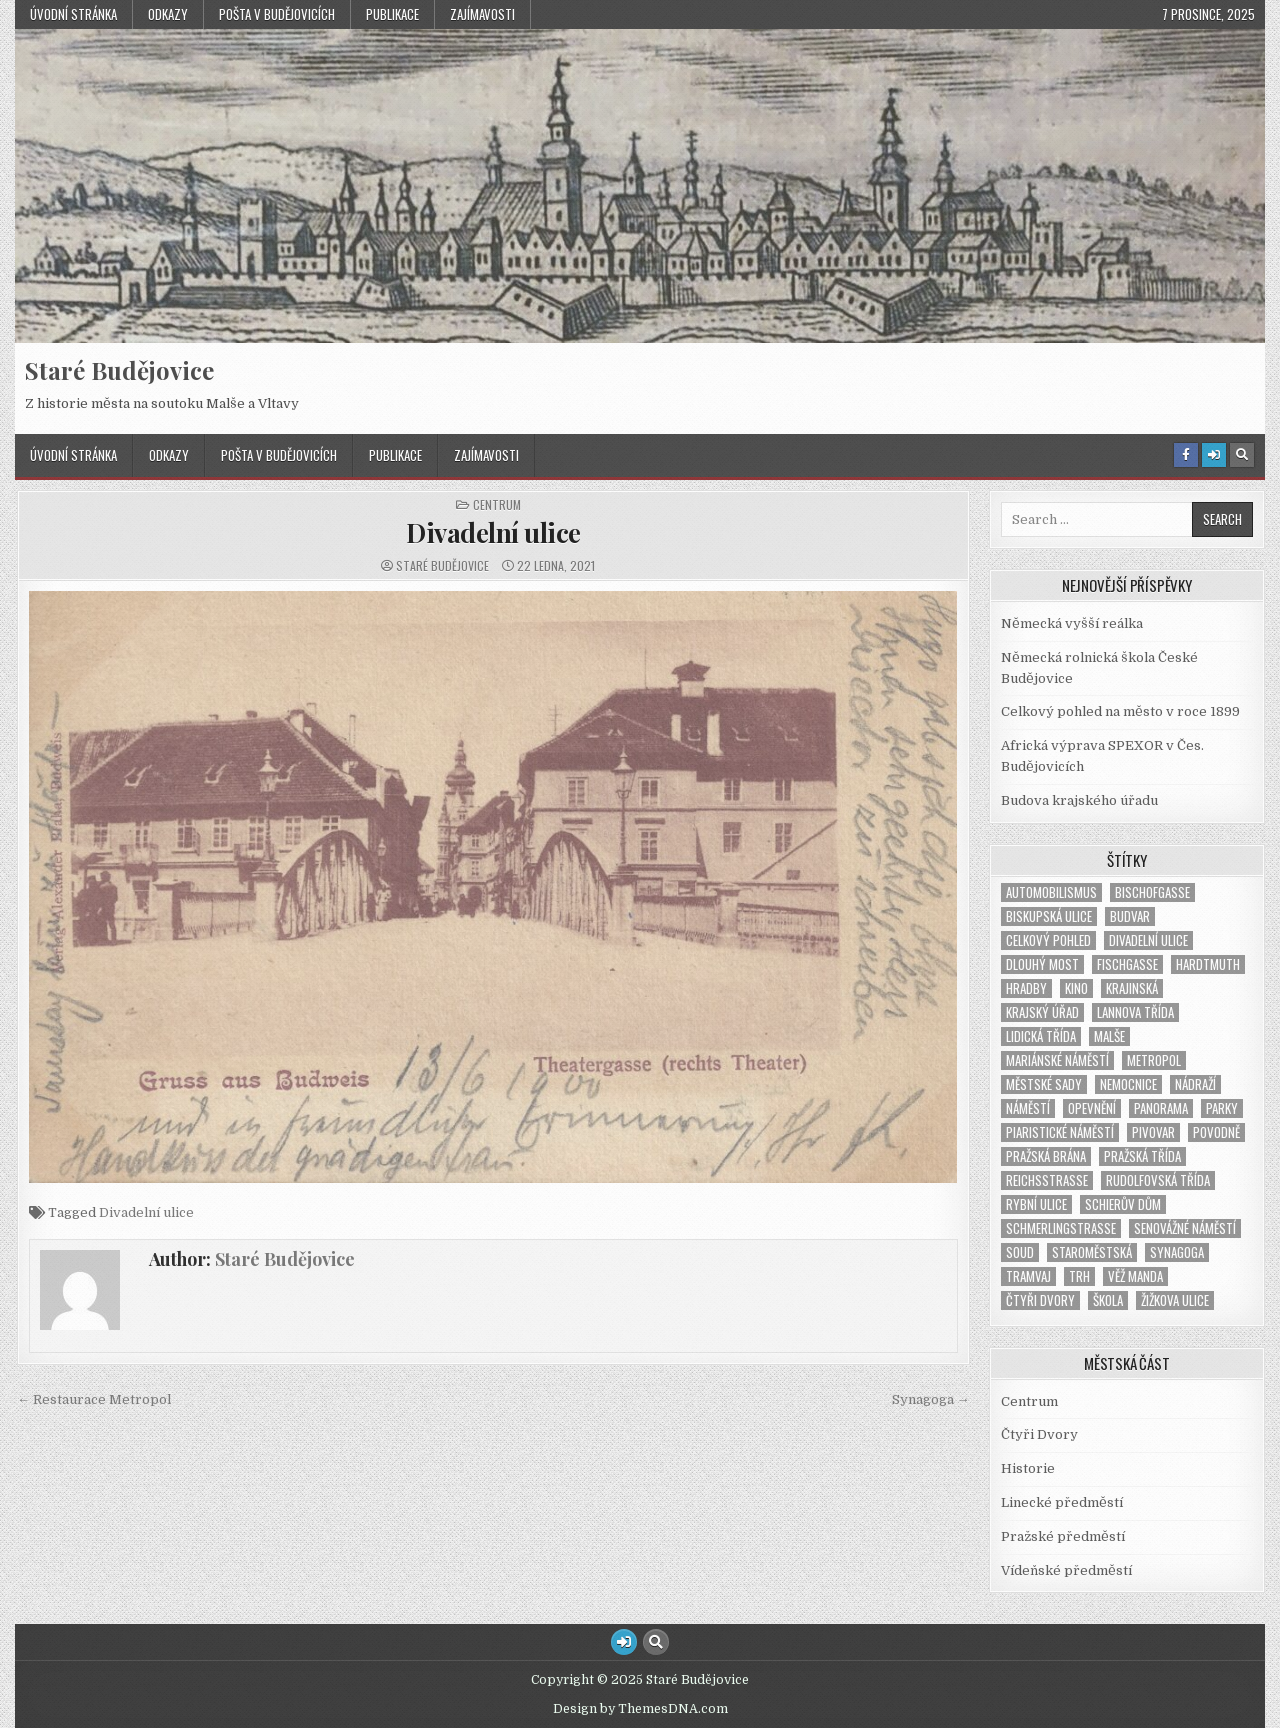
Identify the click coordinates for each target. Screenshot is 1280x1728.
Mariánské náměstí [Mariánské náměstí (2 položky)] (1057, 1060)
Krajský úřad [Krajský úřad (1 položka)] (1042, 1012)
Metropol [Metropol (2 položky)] (1154, 1060)
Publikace (392, 14)
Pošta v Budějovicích (277, 14)
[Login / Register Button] (1214, 455)
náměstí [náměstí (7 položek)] (1028, 1108)
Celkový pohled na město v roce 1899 (1120, 711)
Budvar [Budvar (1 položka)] (1130, 916)
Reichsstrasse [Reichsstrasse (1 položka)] (1047, 1180)
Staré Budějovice (119, 370)
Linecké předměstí (1062, 1502)
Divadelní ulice (493, 532)
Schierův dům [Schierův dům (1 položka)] (1123, 1204)
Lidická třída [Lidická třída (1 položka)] (1041, 1036)
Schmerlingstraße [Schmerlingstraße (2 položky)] (1061, 1228)
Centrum (497, 505)
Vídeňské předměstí (1066, 1570)
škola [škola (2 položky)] (1108, 1300)
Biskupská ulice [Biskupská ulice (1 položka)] (1049, 916)
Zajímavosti (482, 14)
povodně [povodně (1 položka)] (1216, 1132)
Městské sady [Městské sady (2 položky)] (1044, 1084)
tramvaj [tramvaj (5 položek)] (1028, 1276)
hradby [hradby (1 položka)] (1026, 988)
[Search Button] (1242, 455)
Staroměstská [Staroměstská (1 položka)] (1092, 1252)
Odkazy (168, 14)
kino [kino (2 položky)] (1076, 988)
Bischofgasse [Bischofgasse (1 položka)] (1152, 892)
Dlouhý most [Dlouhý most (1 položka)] (1042, 964)
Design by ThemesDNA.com (640, 1709)
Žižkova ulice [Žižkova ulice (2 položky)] (1175, 1300)
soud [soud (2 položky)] (1020, 1252)
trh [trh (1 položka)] (1079, 1276)
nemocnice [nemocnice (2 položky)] (1128, 1084)
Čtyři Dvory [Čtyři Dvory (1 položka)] (1040, 1300)
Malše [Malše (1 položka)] (1109, 1036)
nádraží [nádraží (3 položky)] (1195, 1084)
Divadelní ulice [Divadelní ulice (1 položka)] (1148, 940)
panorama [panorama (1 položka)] (1161, 1108)
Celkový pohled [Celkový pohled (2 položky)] (1048, 940)
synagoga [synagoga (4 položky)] (1177, 1252)
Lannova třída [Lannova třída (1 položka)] (1135, 1012)
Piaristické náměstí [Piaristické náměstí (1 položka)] (1060, 1132)
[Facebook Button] (1186, 455)
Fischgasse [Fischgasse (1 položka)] (1127, 964)
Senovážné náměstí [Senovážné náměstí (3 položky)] (1185, 1228)
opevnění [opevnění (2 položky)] (1092, 1108)
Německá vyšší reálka (1072, 623)
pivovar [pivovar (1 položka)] (1153, 1132)
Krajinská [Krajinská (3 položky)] (1132, 988)
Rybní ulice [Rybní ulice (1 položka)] (1036, 1204)
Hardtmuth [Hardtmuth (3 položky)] (1208, 964)
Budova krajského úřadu (1079, 800)
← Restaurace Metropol (94, 1399)
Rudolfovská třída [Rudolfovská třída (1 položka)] (1158, 1180)
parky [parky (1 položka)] (1222, 1108)
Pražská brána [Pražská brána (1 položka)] (1046, 1156)
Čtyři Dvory (1039, 1434)
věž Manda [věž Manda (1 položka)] (1135, 1276)
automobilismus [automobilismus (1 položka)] (1051, 892)
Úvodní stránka (73, 14)
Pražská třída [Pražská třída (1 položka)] (1142, 1156)
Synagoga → (931, 1399)
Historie (1028, 1468)
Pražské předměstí (1063, 1536)
